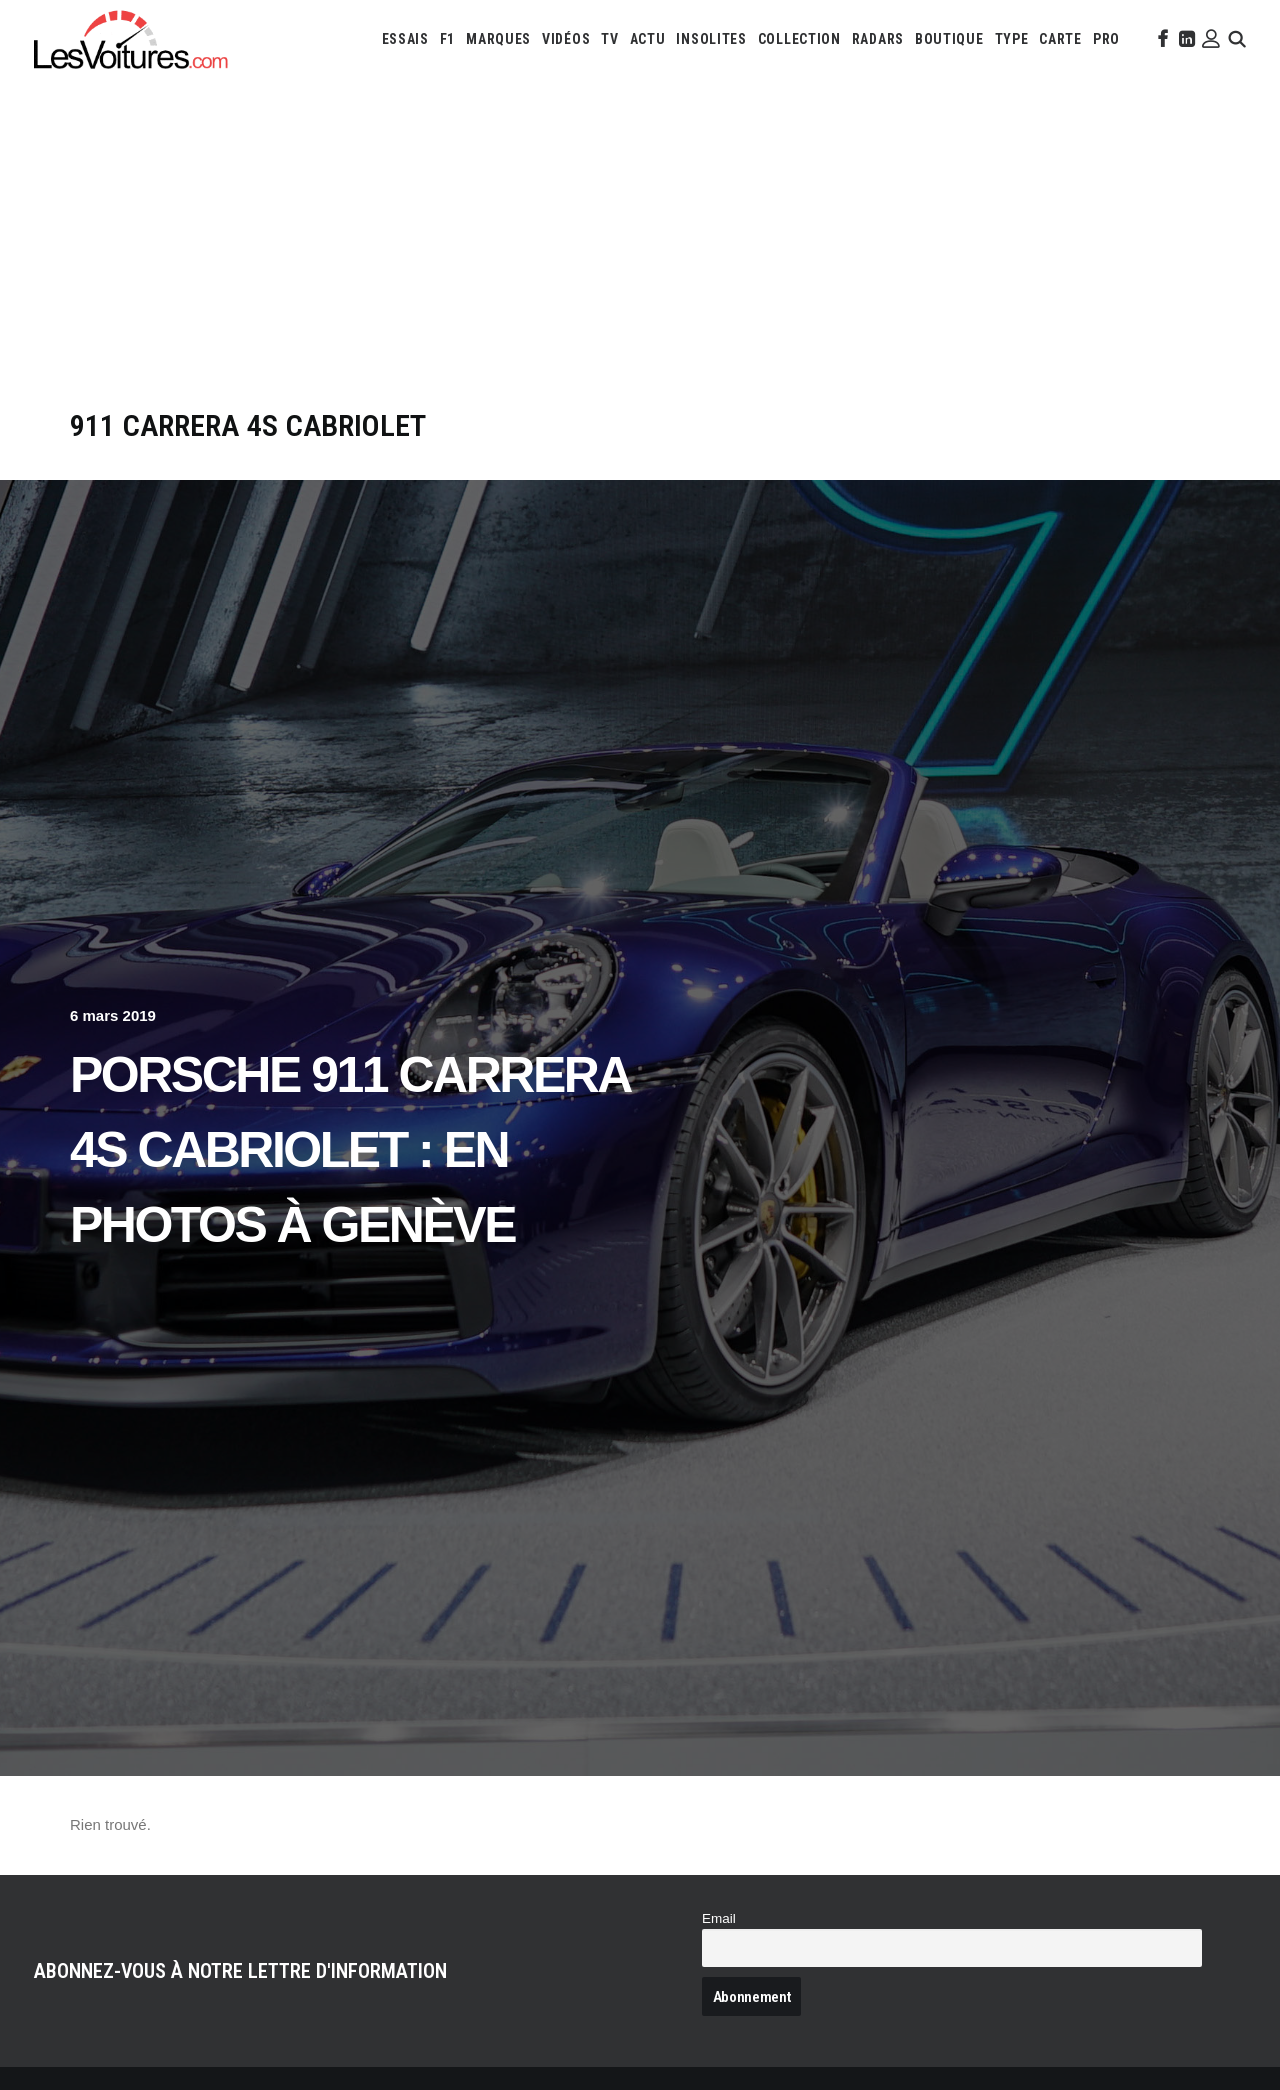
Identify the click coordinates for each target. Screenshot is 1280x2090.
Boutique (949, 39)
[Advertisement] (640, 258)
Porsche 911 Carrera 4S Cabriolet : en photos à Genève (349, 1150)
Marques (498, 39)
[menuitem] (405, 39)
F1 (447, 39)
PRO (1106, 39)
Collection (799, 39)
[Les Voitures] (131, 39)
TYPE (1012, 39)
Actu (648, 39)
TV (609, 39)
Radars (878, 39)
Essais (405, 39)
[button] (1161, 39)
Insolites (711, 39)
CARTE (1060, 39)
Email (719, 1918)
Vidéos (566, 39)
